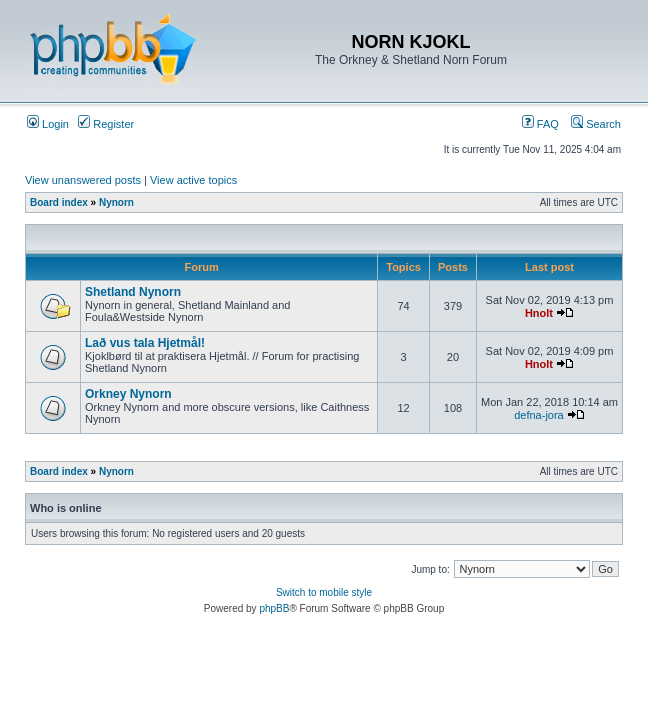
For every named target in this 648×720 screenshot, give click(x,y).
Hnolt (539, 313)
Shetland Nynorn (133, 292)
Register (106, 124)
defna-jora (539, 415)
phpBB (274, 608)
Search (596, 124)
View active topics (193, 180)
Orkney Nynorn (128, 394)
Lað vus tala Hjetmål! (145, 343)
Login (48, 124)
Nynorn (116, 202)
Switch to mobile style (324, 592)
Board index (59, 202)
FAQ (540, 124)
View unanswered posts (83, 180)
